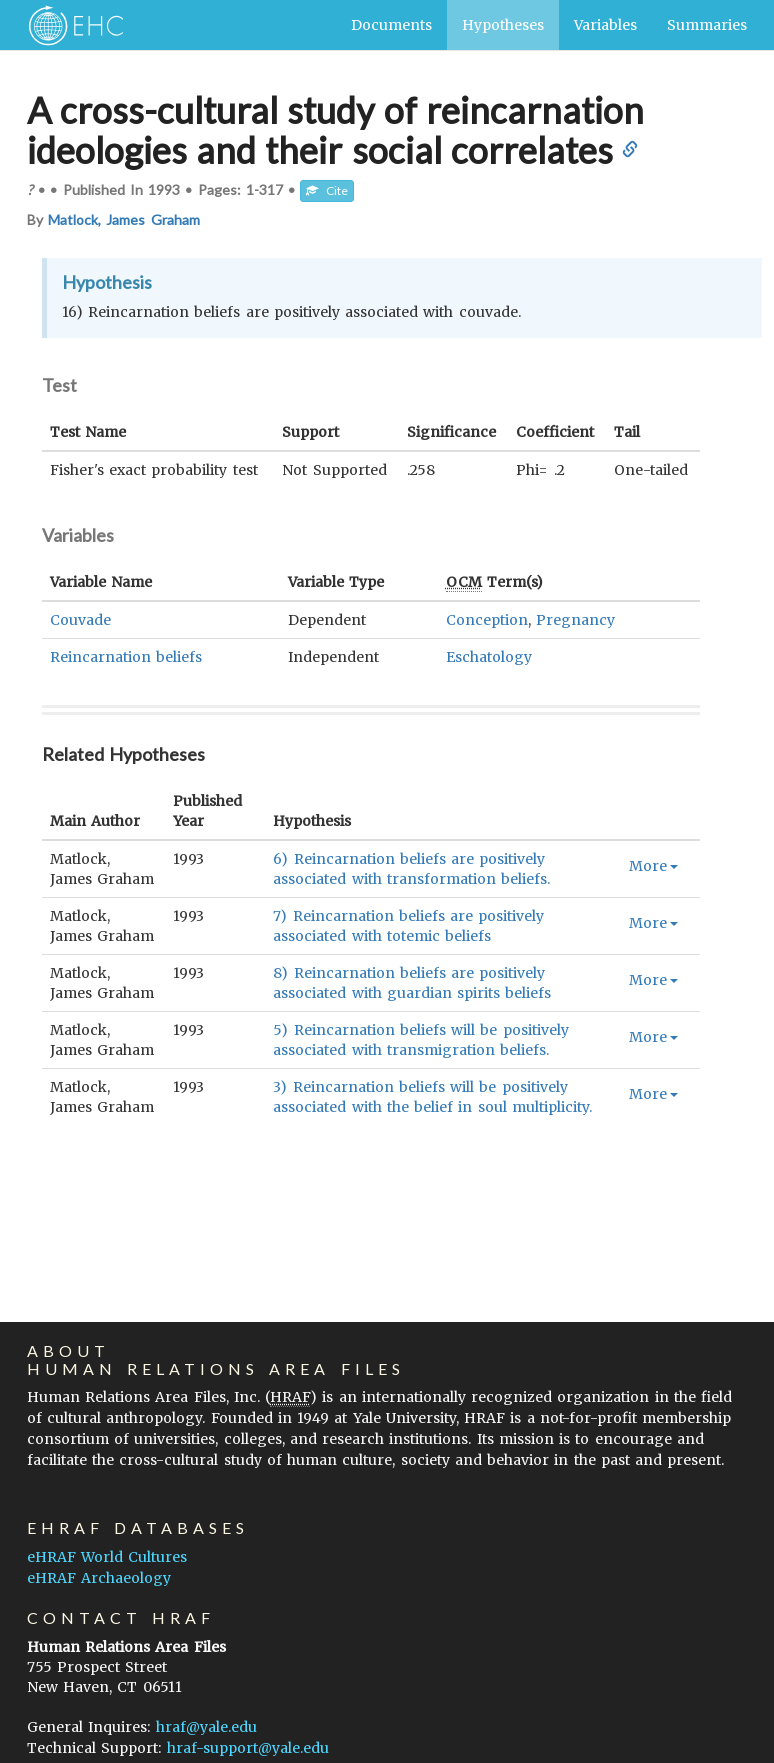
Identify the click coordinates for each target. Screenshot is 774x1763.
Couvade (80, 620)
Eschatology (489, 657)
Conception (487, 620)
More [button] (653, 866)
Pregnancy (575, 620)
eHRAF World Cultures (107, 1557)
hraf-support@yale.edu (248, 1748)
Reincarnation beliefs (126, 657)
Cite (327, 190)
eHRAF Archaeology (99, 1578)
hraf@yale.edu (206, 1727)
